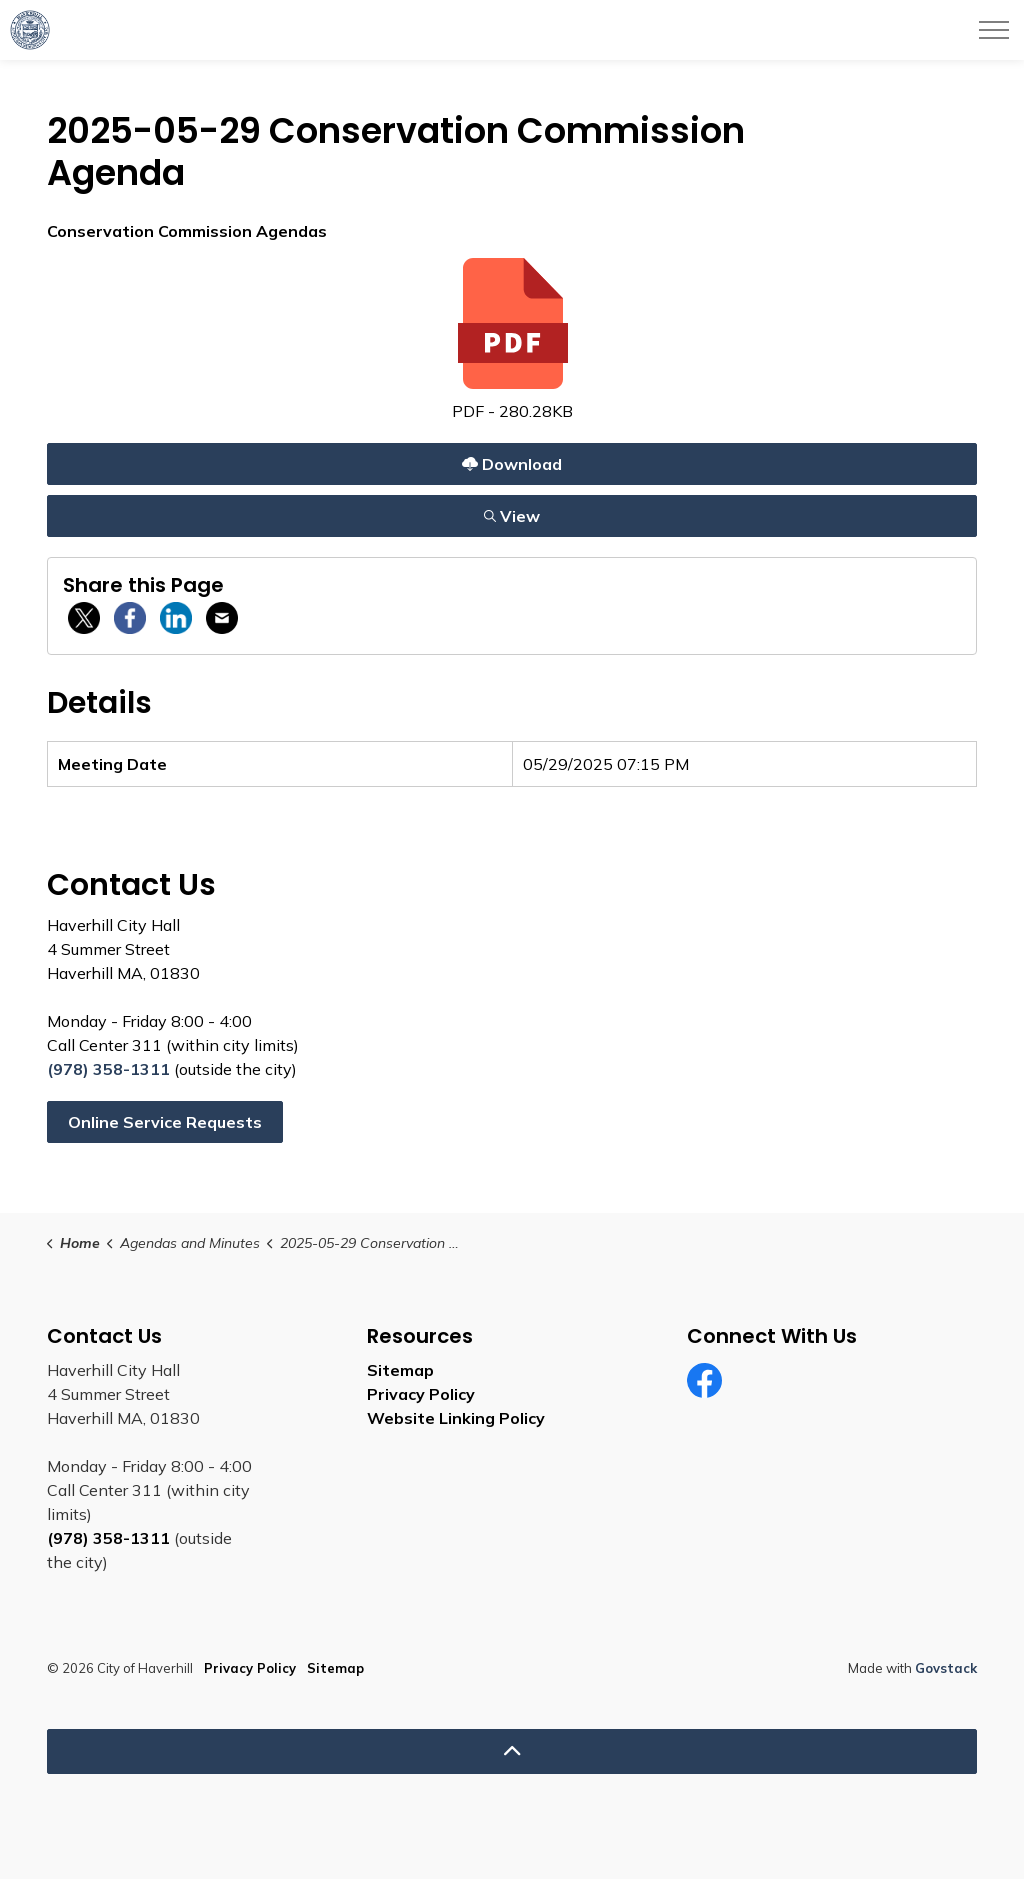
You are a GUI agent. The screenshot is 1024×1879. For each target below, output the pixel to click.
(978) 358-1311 (108, 1069)
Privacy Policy (421, 1394)
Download (511, 463)
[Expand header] (994, 30)
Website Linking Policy (456, 1418)
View (511, 515)
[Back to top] (512, 1751)
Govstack (946, 1668)
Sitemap (400, 1370)
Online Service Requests (165, 1122)
